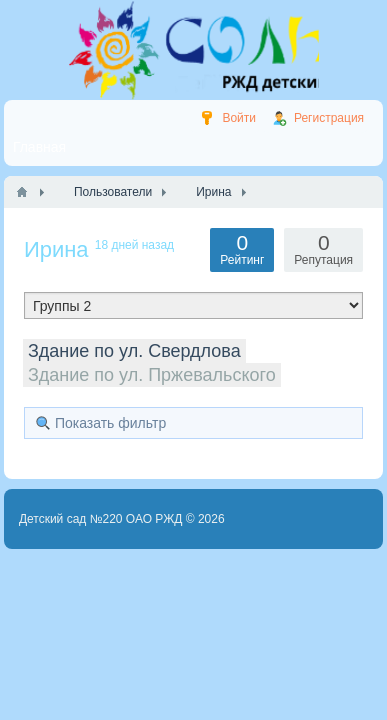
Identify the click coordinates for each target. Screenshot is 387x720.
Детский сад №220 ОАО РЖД (101, 519)
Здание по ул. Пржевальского (152, 375)
